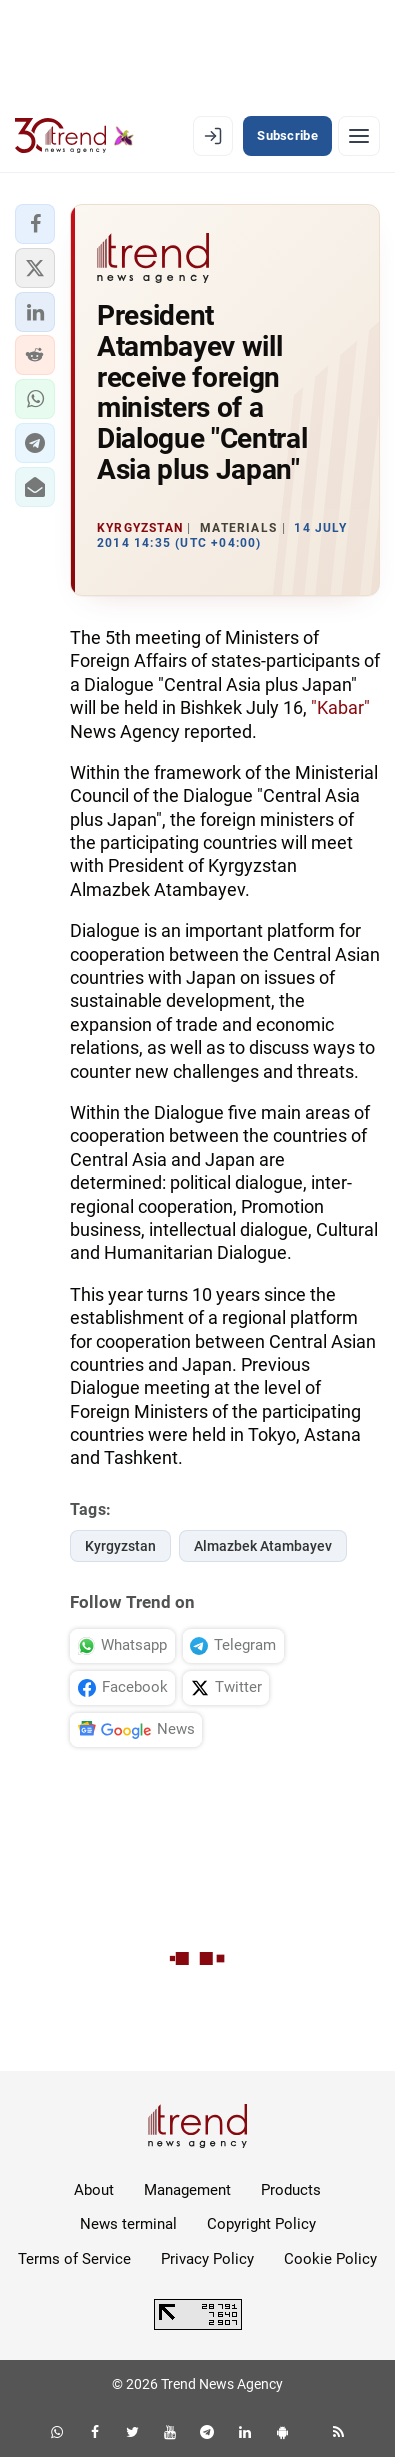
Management (187, 2190)
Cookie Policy (330, 2259)
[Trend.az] (74, 136)
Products (291, 2190)
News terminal (128, 2224)
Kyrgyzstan (120, 1546)
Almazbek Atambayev (263, 1546)
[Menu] (359, 136)
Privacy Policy (207, 2259)
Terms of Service (74, 2259)
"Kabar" (340, 707)
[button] (35, 224)
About (94, 2190)
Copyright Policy (261, 2224)
